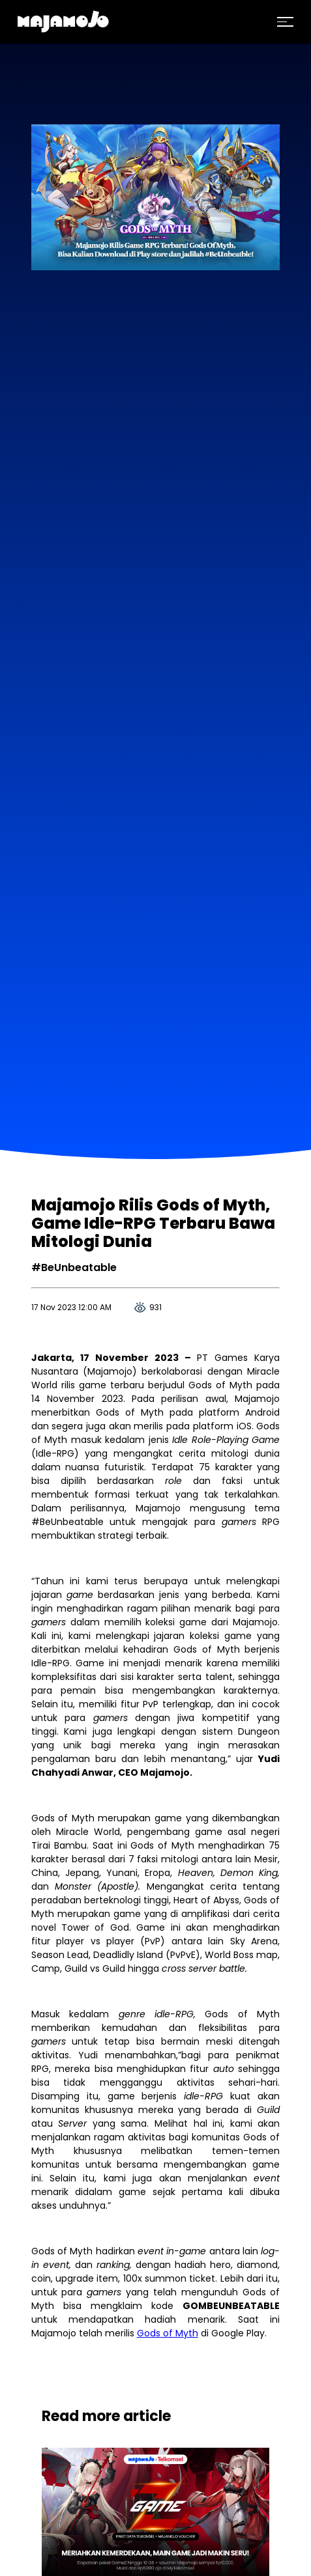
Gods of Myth (167, 2333)
